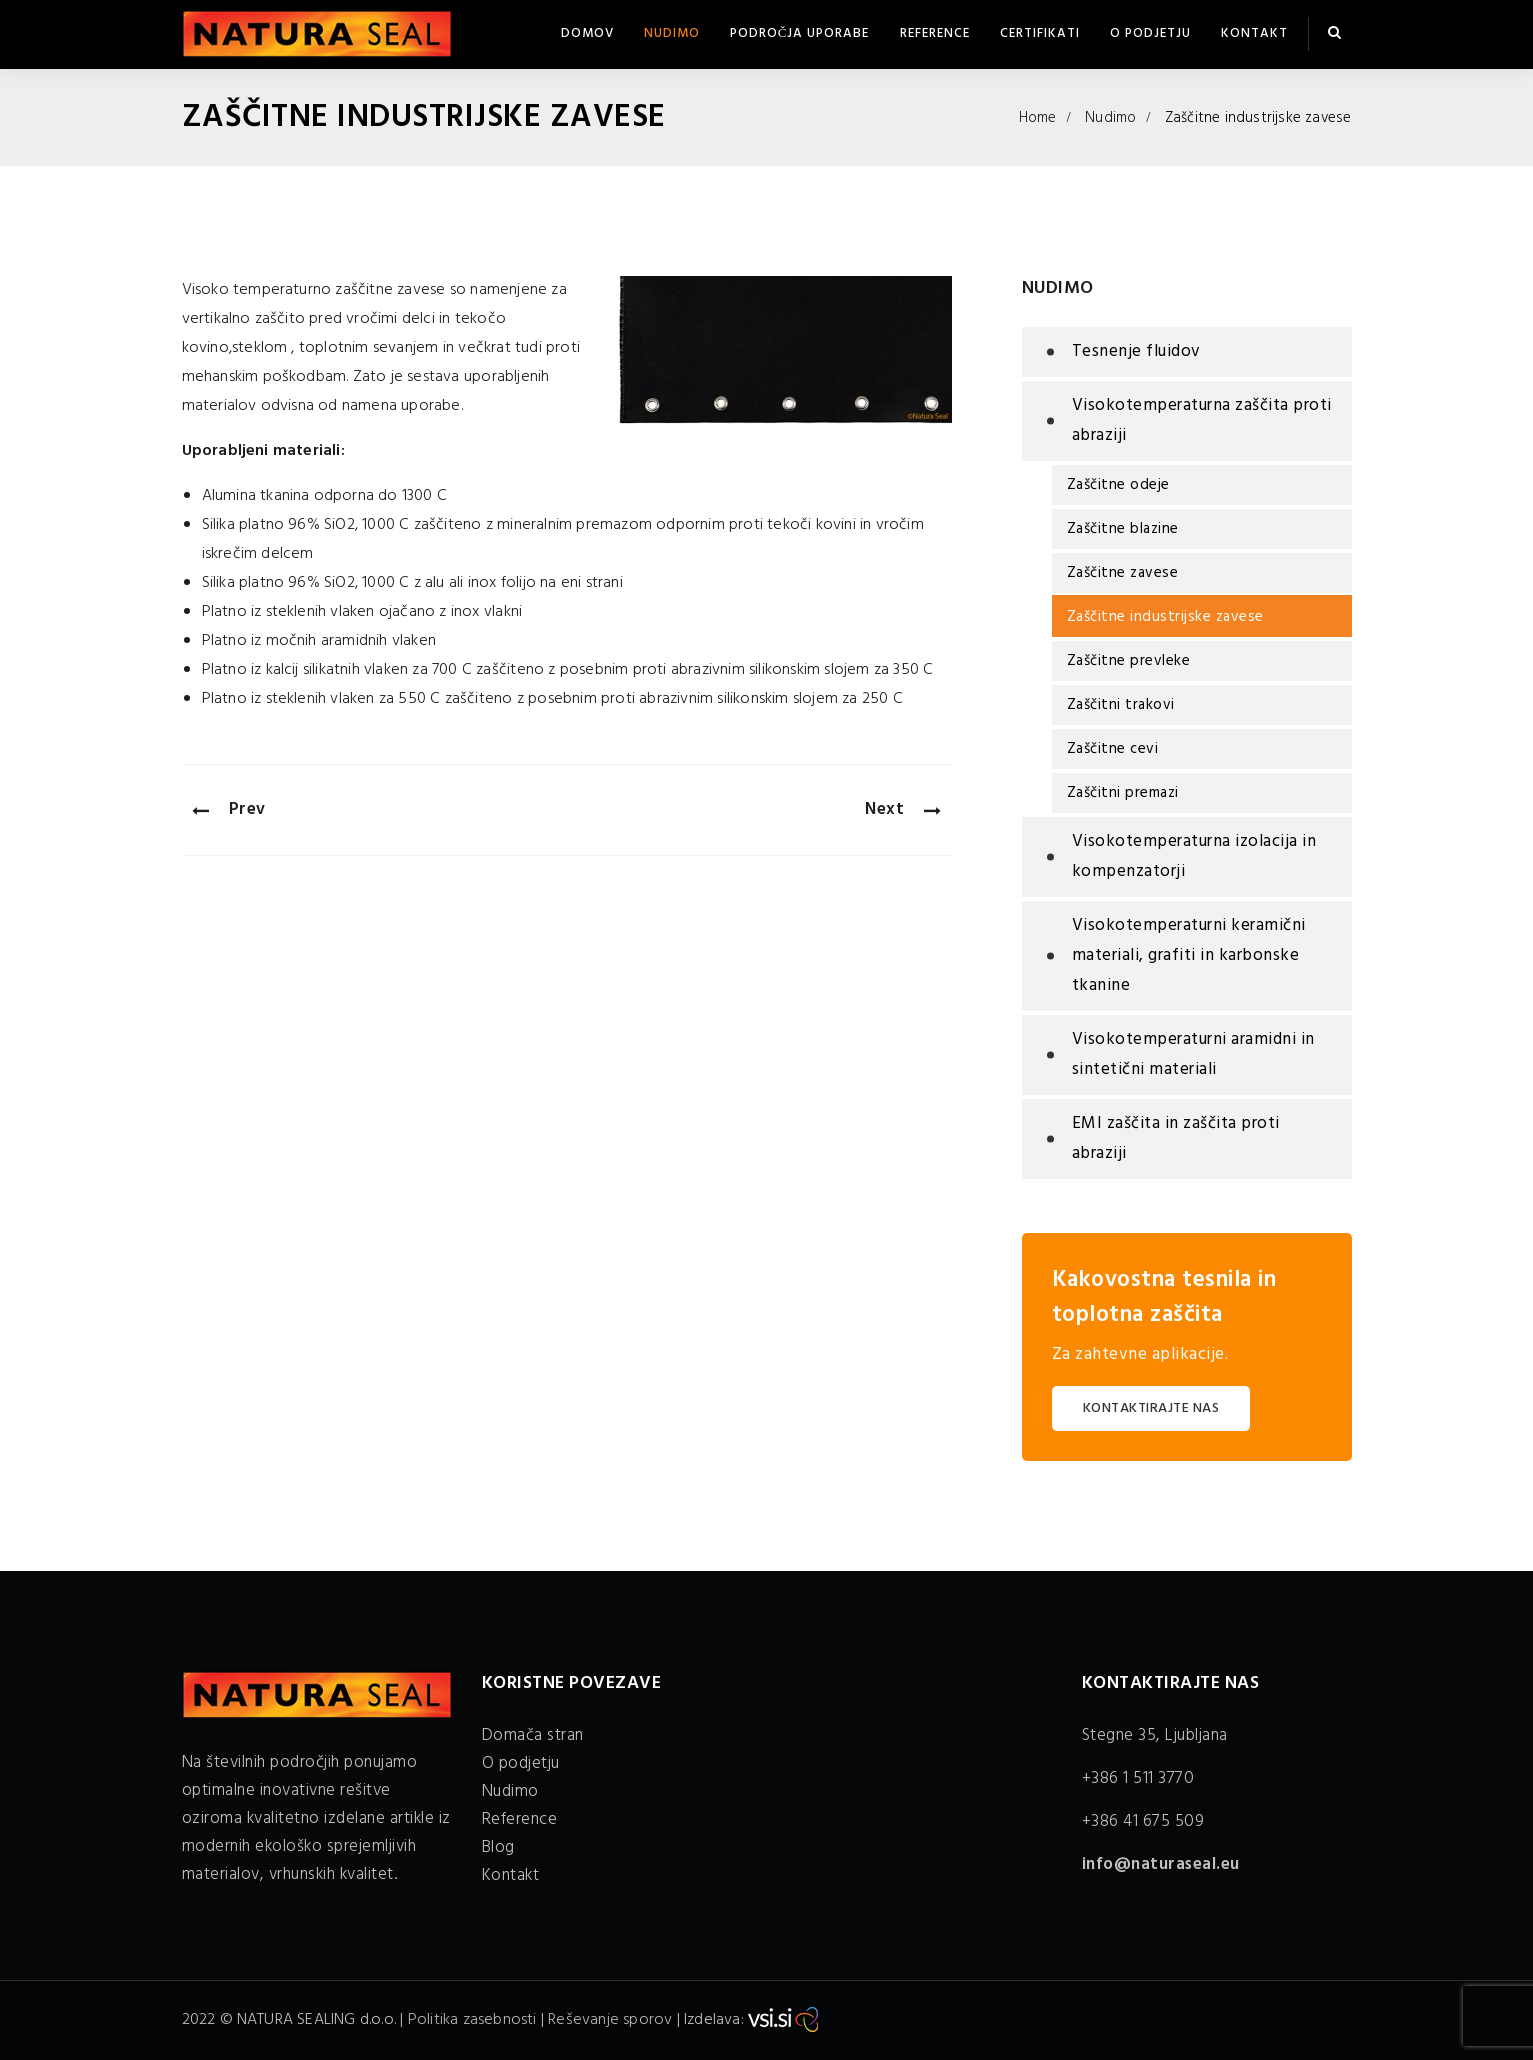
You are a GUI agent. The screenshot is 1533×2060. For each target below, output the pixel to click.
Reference (935, 33)
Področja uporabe (800, 33)
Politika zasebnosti (472, 2020)
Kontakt (1254, 33)
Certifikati (1040, 33)
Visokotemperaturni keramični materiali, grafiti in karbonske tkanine (1189, 955)
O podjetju (1150, 33)
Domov (587, 33)
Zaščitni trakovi (1121, 705)
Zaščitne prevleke (1129, 661)
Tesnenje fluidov (1136, 351)
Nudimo (672, 33)
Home (1038, 118)
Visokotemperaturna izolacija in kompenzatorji (1194, 856)
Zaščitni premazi (1123, 793)
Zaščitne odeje (1118, 485)
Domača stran (533, 1735)
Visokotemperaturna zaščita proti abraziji (1202, 420)
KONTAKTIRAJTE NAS (1151, 1408)
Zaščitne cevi (1113, 749)
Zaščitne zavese (1123, 573)
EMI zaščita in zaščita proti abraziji (1176, 1138)
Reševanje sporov (610, 2020)
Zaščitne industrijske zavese (1165, 617)
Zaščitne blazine (1123, 529)
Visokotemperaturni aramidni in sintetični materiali (1193, 1054)
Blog (498, 1847)
